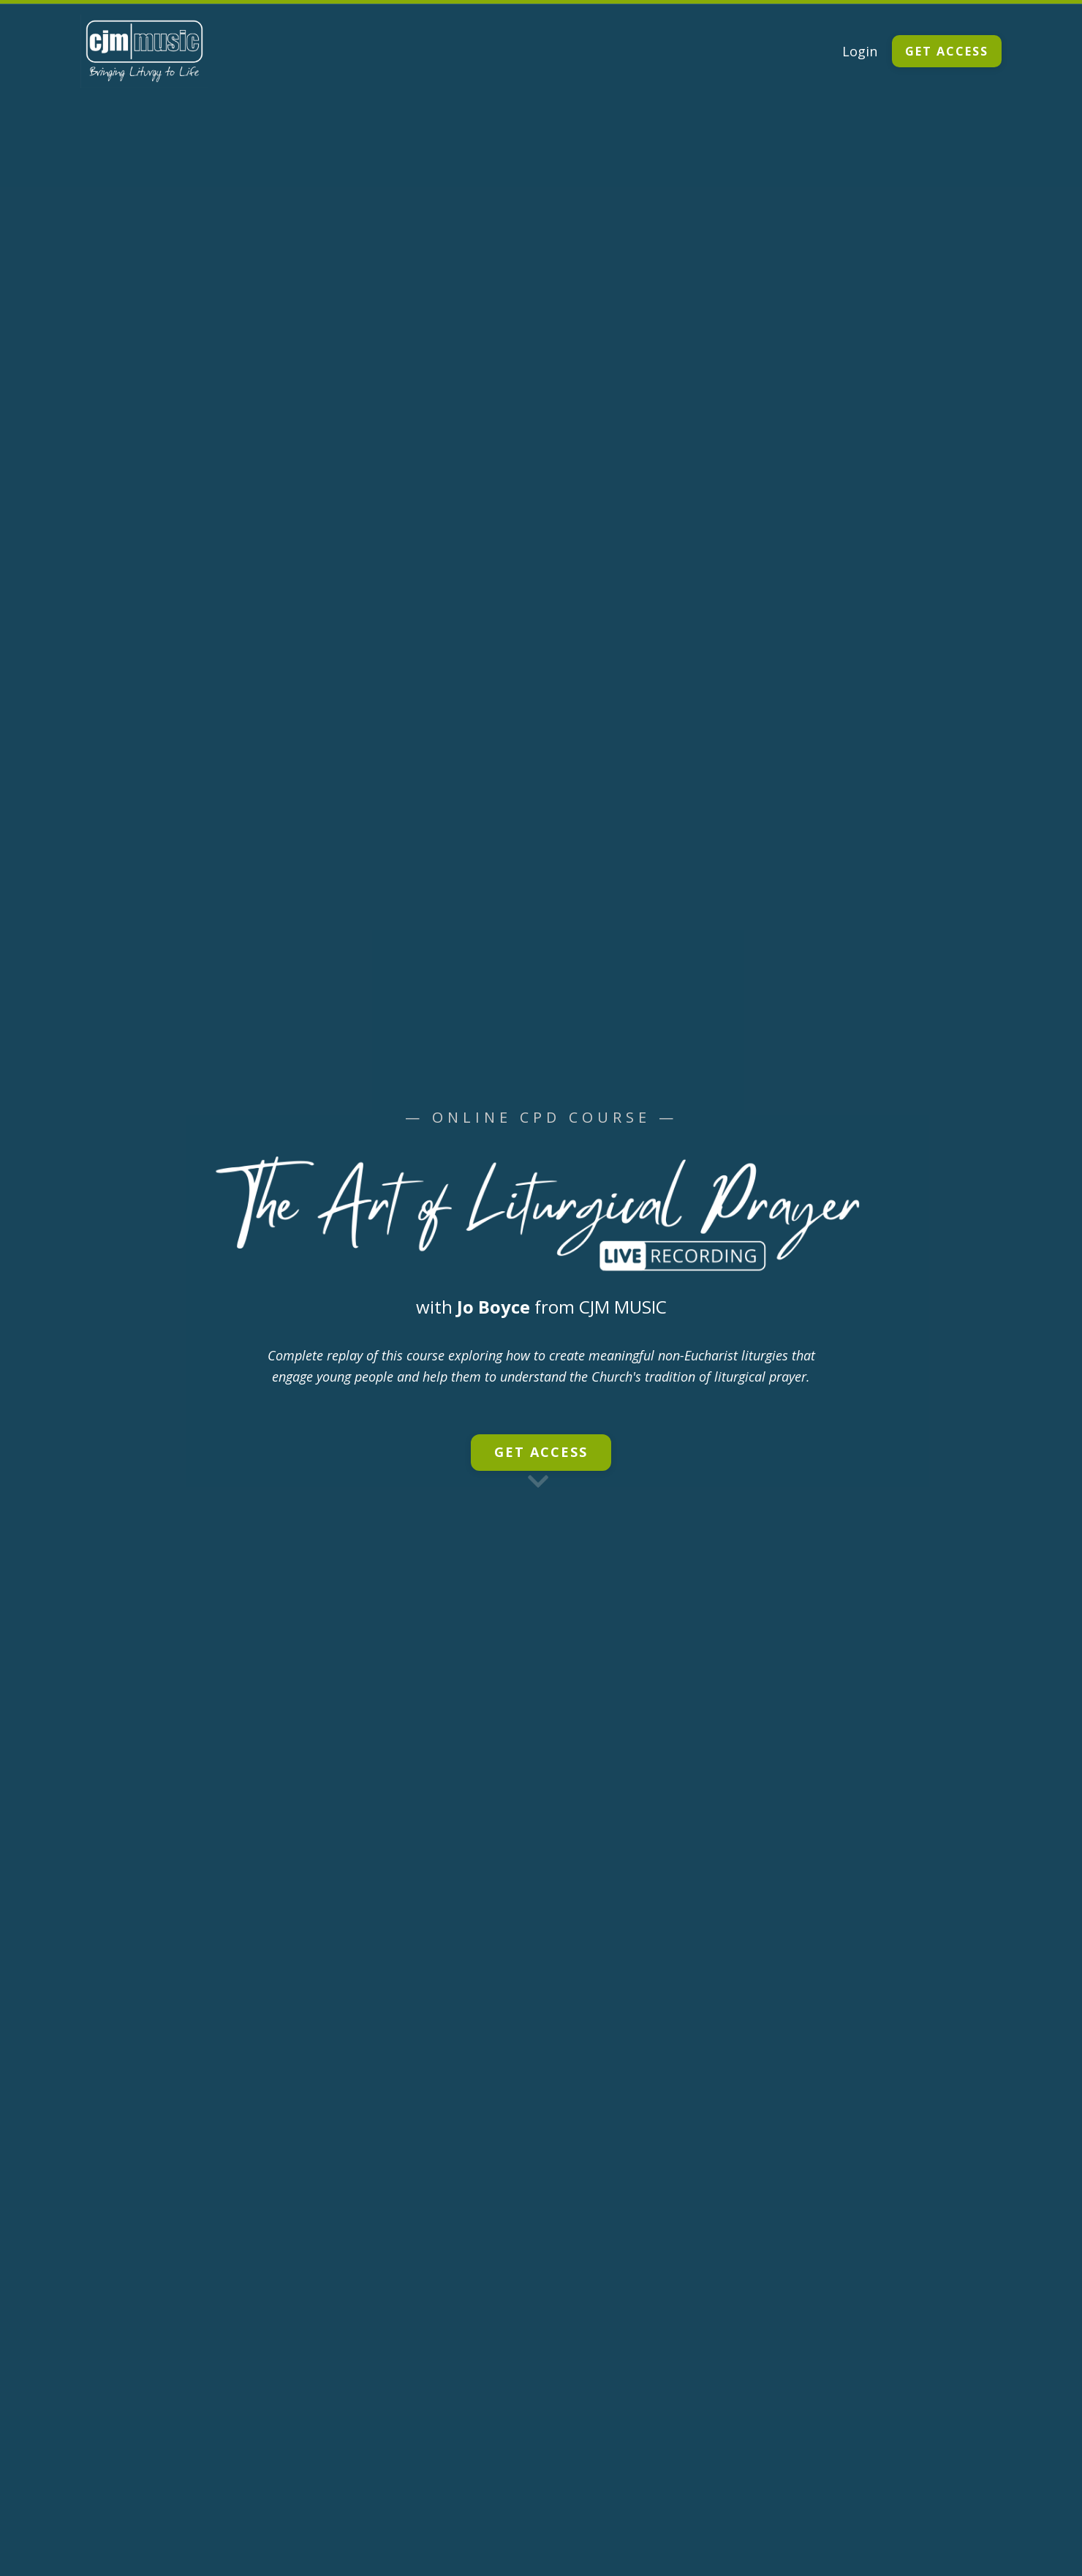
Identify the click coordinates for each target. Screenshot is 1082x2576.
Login (859, 51)
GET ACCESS (946, 51)
